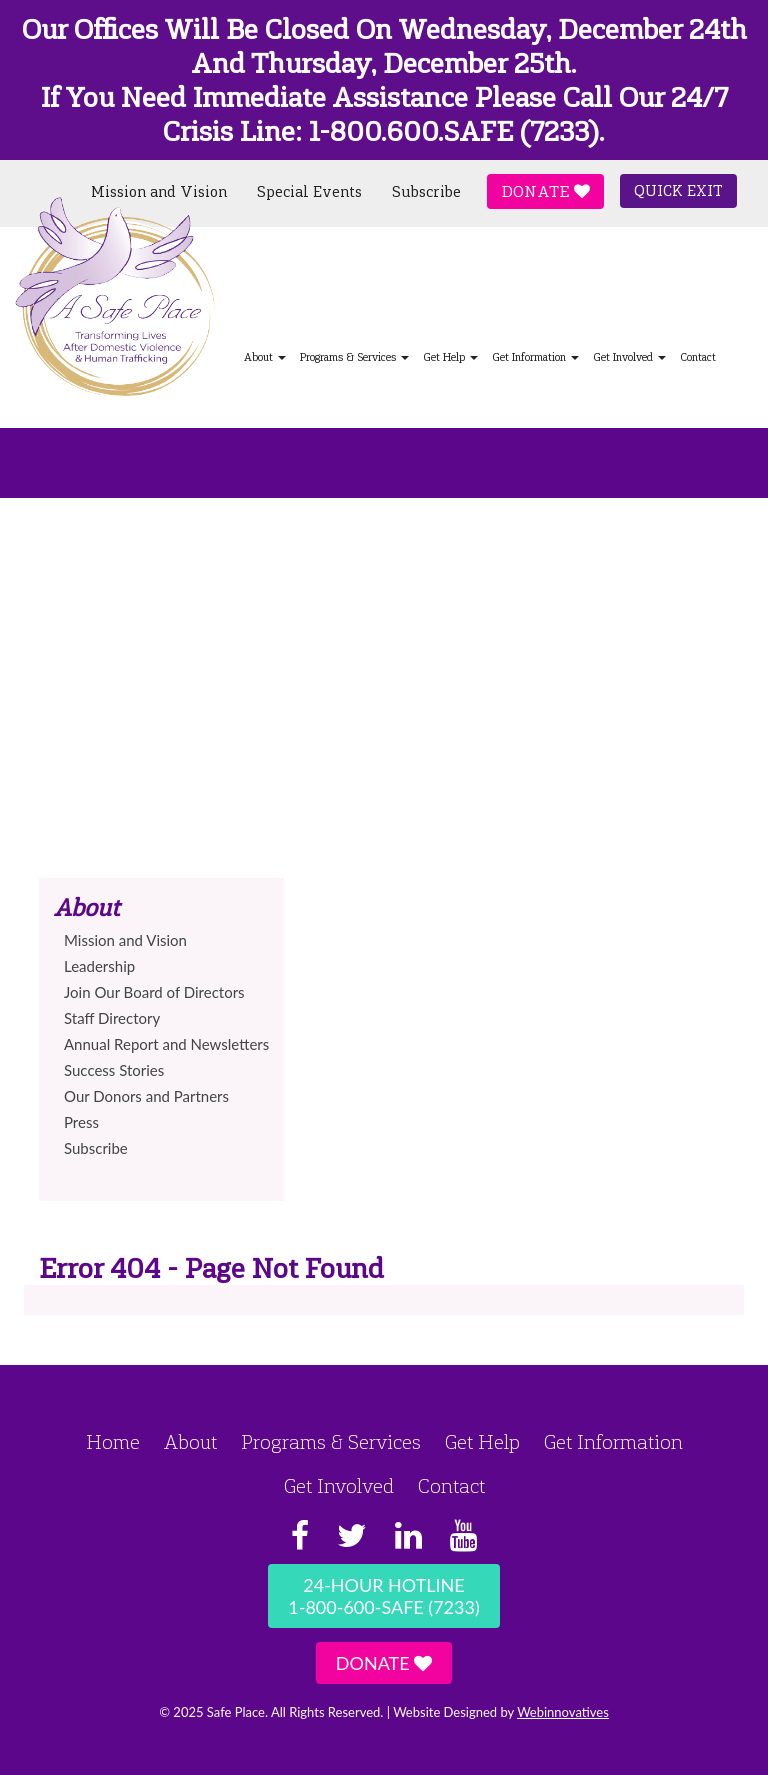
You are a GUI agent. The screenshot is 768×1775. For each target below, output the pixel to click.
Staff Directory (112, 1018)
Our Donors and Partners (146, 1096)
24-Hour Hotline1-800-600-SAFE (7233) (383, 1596)
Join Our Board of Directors (154, 992)
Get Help (450, 357)
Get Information (535, 357)
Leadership (99, 966)
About (190, 1442)
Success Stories (114, 1070)
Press (81, 1122)
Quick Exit (678, 191)
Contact (698, 357)
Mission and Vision (159, 192)
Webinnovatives (563, 1712)
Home (113, 1442)
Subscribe (426, 192)
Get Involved (629, 357)
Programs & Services (354, 357)
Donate (545, 191)
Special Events (309, 192)
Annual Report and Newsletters (166, 1044)
